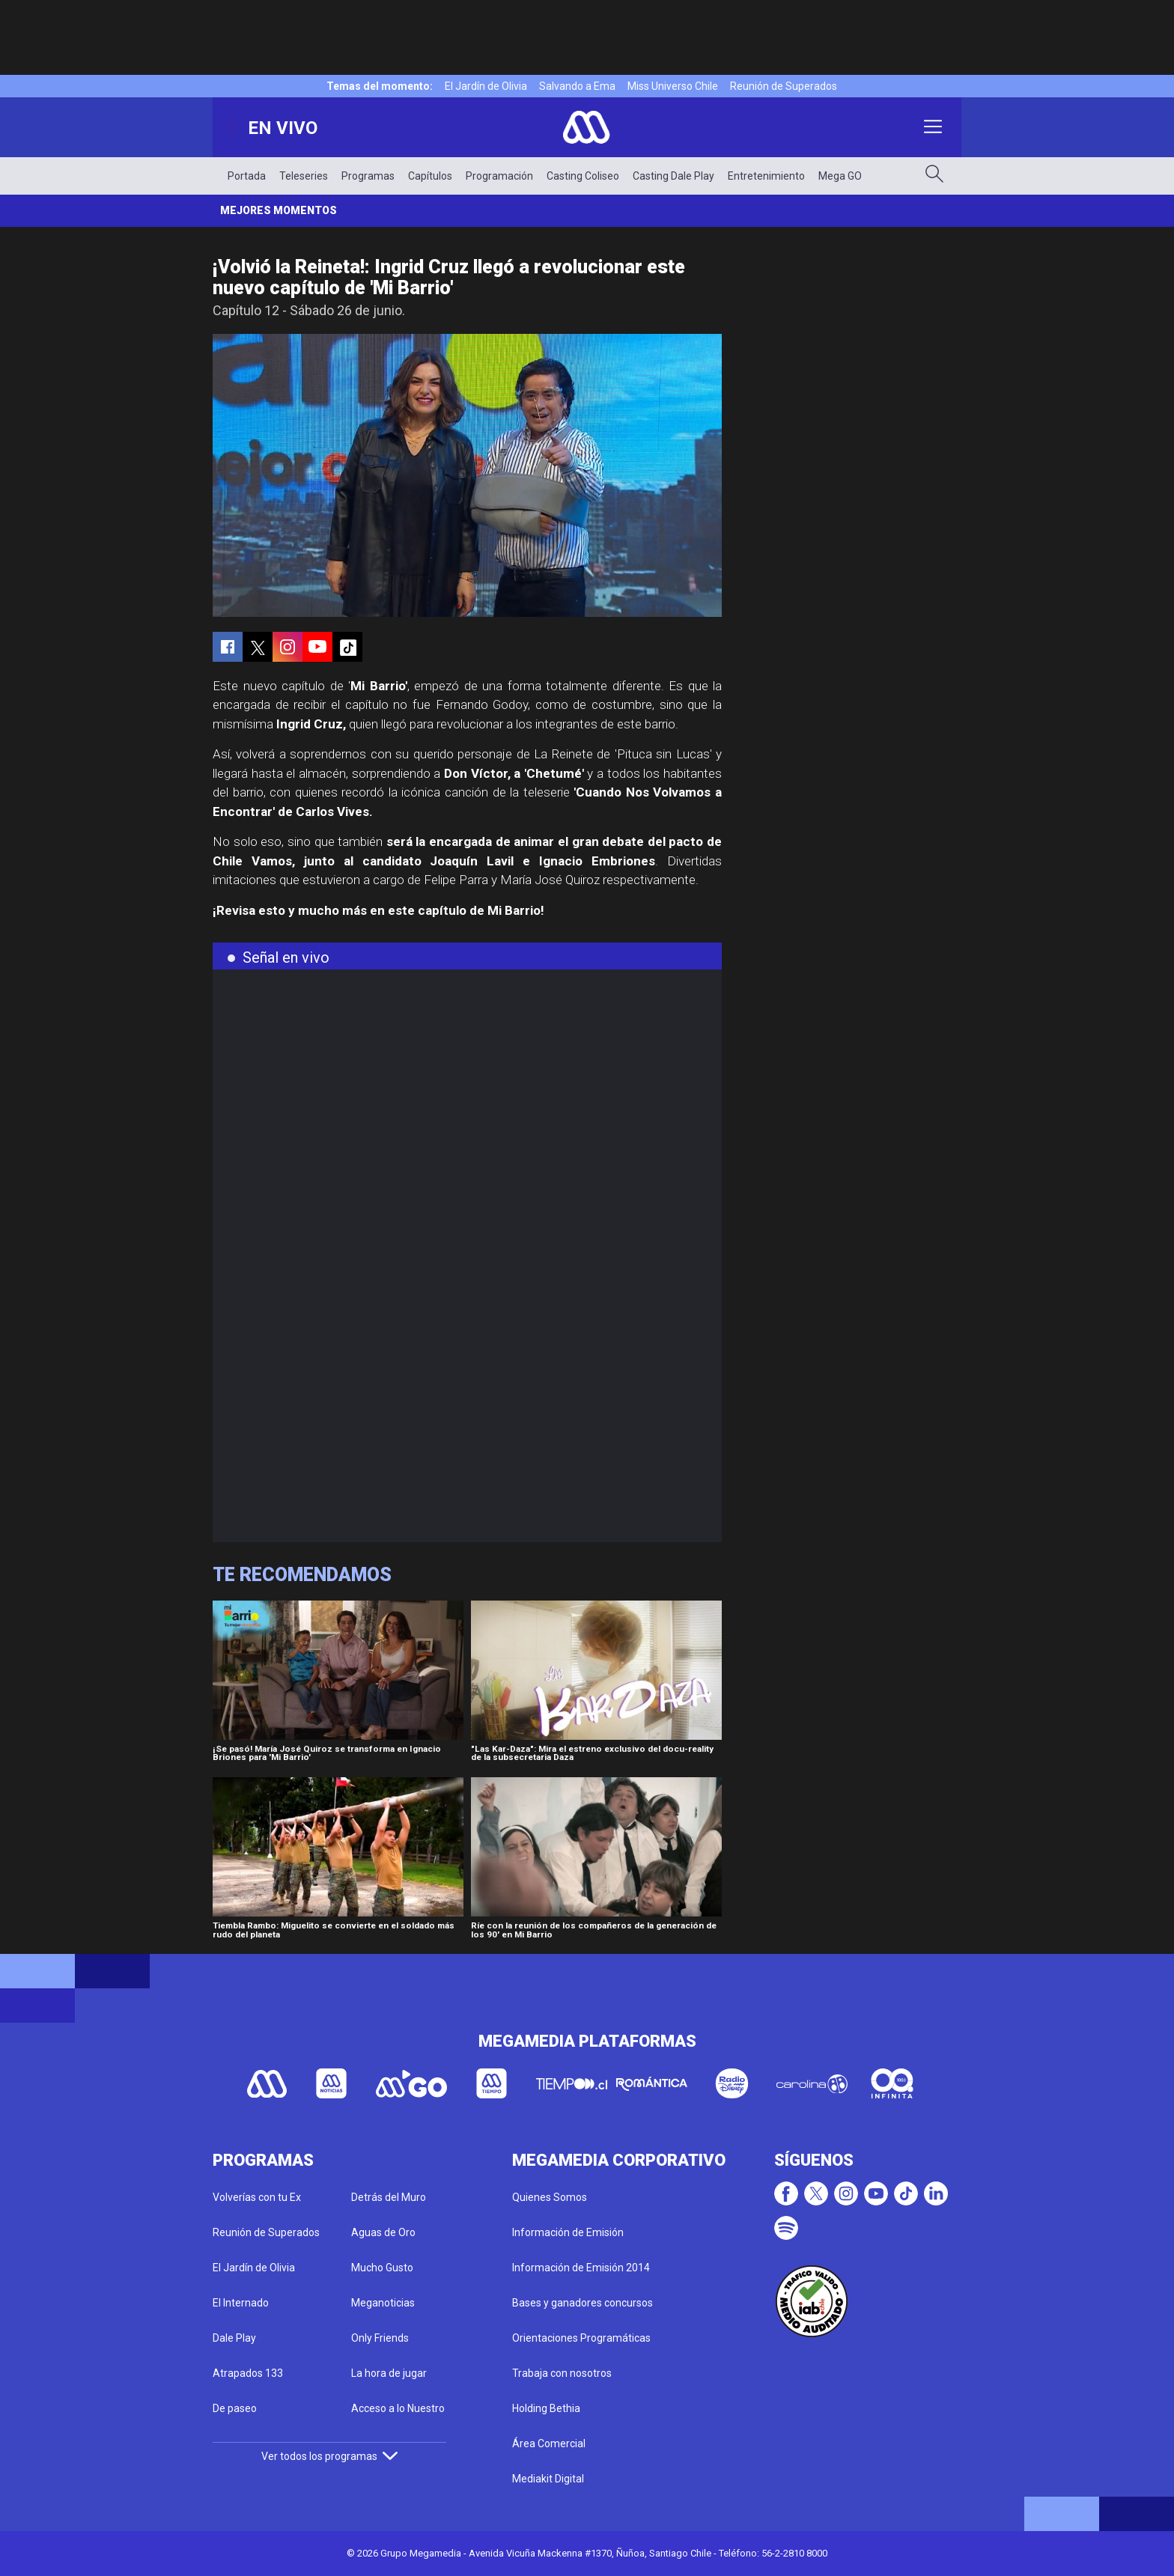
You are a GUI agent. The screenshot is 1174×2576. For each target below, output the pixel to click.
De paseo (235, 2408)
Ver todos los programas (329, 2456)
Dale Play (234, 2338)
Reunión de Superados (783, 86)
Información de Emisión (568, 2232)
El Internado (241, 2303)
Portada (247, 176)
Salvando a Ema (577, 86)
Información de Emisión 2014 (581, 2268)
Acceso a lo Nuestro (398, 2408)
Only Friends (380, 2338)
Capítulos (430, 176)
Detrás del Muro (388, 2197)
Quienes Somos (549, 2197)
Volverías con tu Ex (257, 2197)
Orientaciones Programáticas (581, 2338)
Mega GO (840, 176)
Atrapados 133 (248, 2373)
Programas (368, 176)
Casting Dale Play (673, 176)
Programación (499, 176)
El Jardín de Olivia (486, 86)
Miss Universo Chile (672, 86)
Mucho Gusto (382, 2268)
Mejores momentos (278, 210)
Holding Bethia (546, 2408)
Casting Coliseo (583, 176)
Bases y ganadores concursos (582, 2303)
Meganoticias (383, 2303)
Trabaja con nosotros (562, 2373)
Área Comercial (549, 2443)
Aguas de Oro (383, 2232)
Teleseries (303, 176)
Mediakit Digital (548, 2479)
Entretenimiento (766, 176)
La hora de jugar (389, 2373)
